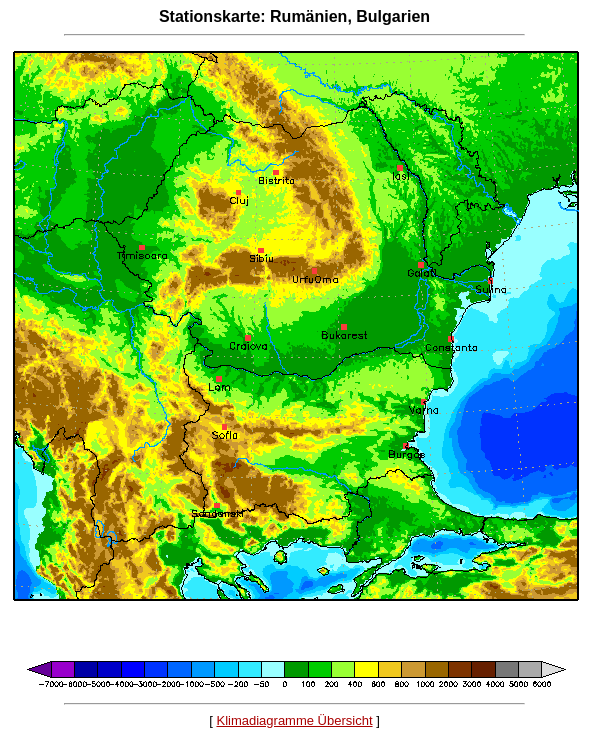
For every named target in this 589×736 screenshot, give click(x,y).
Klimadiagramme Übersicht (294, 720)
